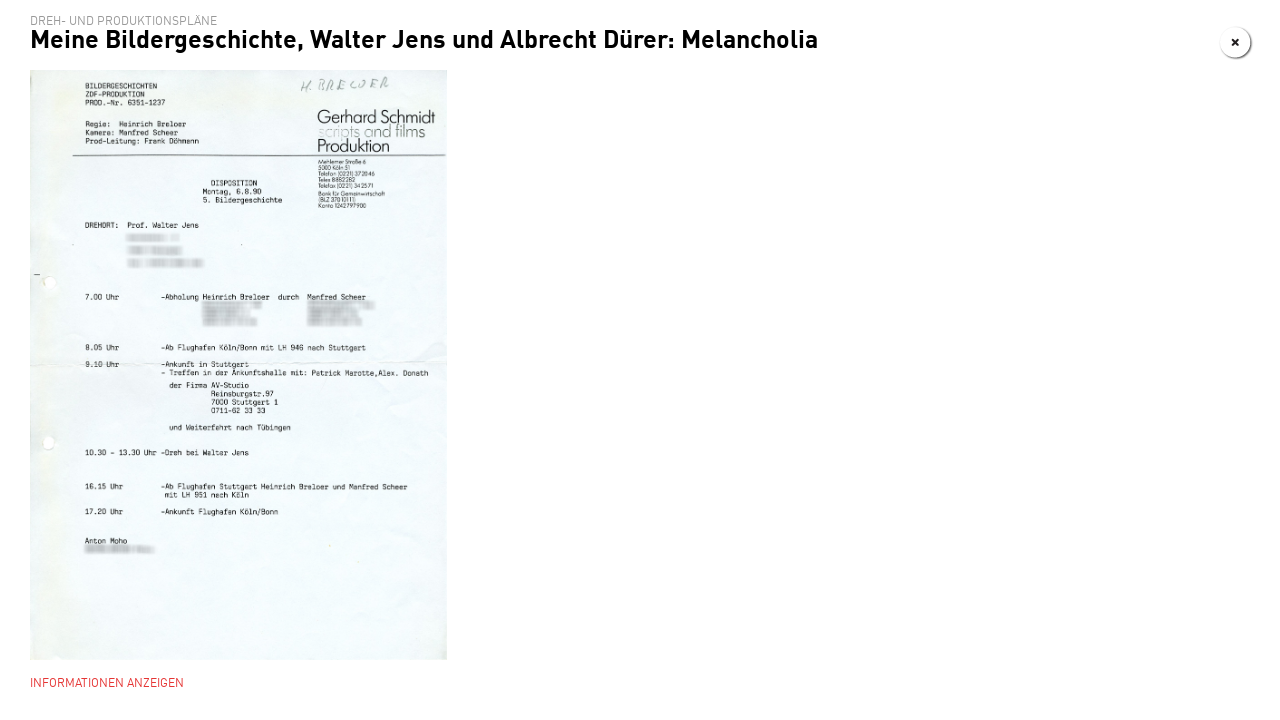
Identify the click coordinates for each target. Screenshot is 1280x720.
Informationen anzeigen (107, 684)
